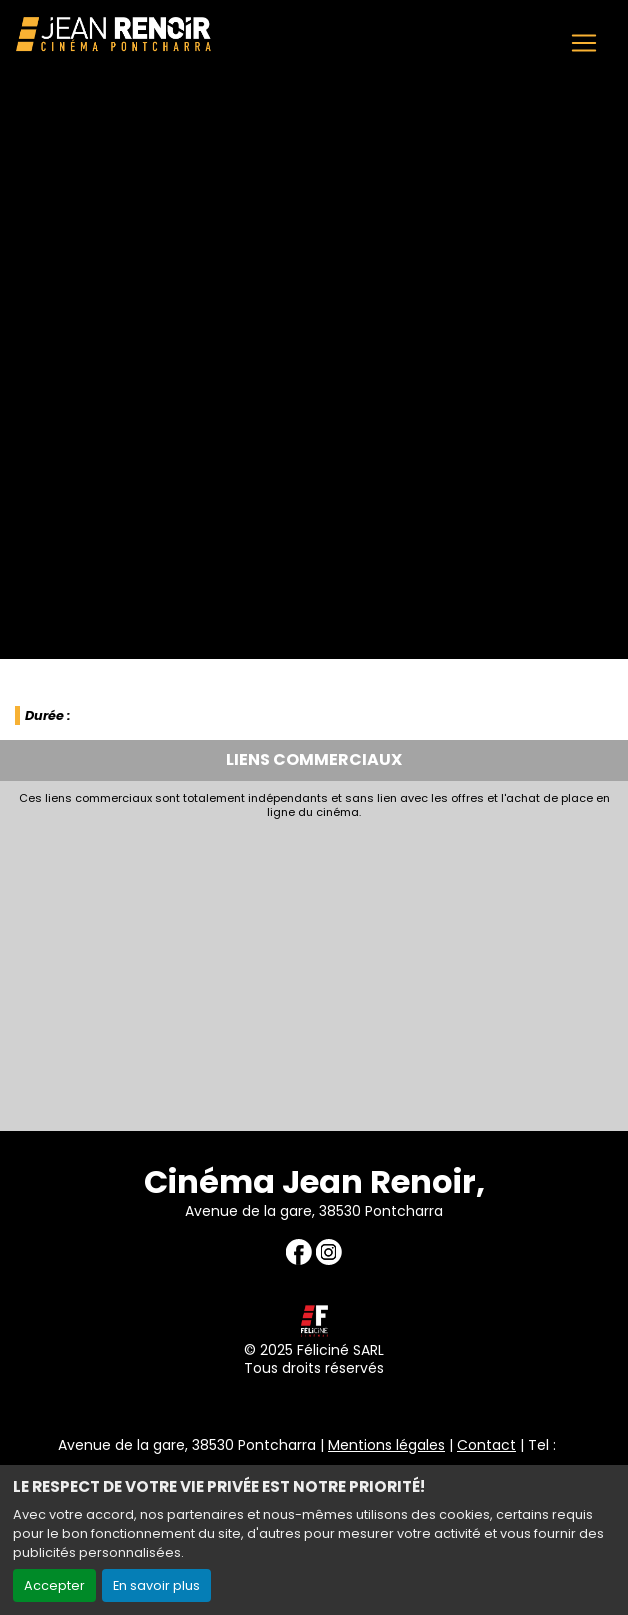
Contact (486, 1445)
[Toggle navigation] (584, 43)
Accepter (54, 1585)
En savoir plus (156, 1585)
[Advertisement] (314, 970)
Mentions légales (386, 1445)
